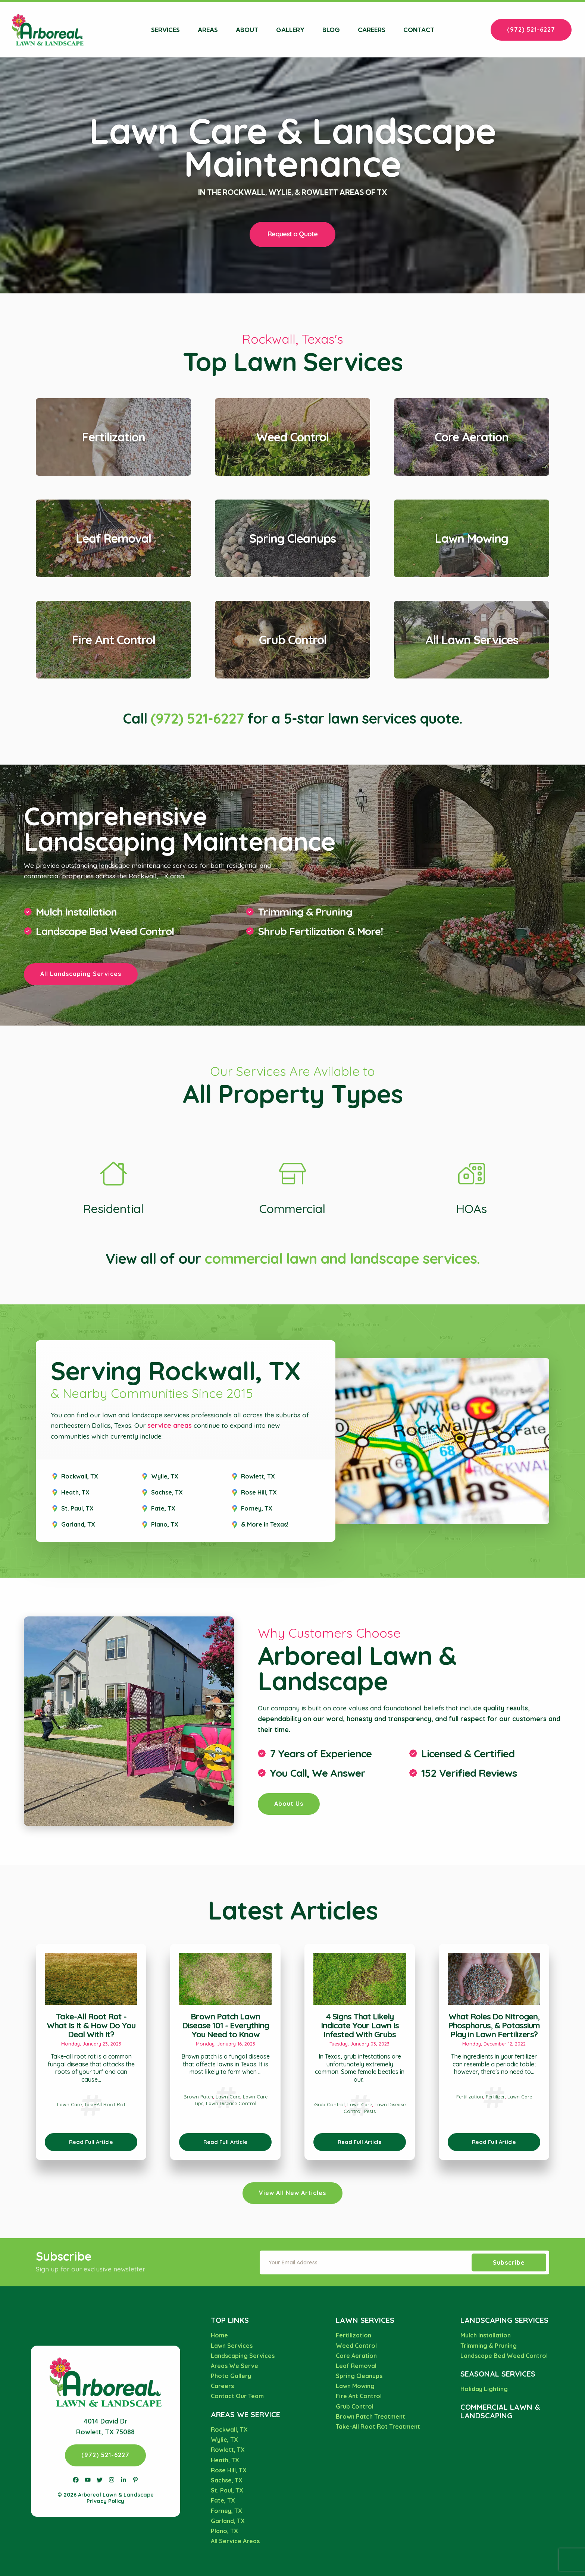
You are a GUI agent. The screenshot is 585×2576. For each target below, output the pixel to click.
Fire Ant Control (359, 2396)
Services (165, 30)
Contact (418, 30)
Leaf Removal (356, 2365)
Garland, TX (78, 1524)
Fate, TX (163, 1508)
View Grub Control (292, 606)
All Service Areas (235, 2541)
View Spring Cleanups (293, 505)
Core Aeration (356, 2355)
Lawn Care (69, 2104)
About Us (288, 1803)
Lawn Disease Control (231, 2103)
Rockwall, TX (79, 1476)
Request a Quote (292, 234)
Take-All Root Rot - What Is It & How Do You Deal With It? (91, 2025)
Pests (370, 2111)
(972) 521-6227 (531, 29)
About (247, 30)
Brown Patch (198, 2097)
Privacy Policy (105, 2501)
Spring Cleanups (359, 2376)
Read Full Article (91, 2142)
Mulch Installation (76, 911)
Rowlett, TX (258, 1476)
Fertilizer (495, 2097)
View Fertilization (114, 403)
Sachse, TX (167, 1492)
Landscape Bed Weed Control (504, 2355)
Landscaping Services (243, 2355)
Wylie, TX (164, 1476)
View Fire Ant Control (113, 606)
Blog (331, 30)
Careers (371, 30)
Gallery (290, 30)
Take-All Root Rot (104, 2104)
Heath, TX (75, 1492)
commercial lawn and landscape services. (342, 1258)
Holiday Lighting (484, 2389)
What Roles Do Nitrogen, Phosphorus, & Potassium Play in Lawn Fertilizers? (494, 2025)
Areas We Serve (234, 2365)
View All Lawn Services (472, 606)
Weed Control (356, 2345)
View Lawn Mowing (471, 505)
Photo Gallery (231, 2376)
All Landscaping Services (80, 973)
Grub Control (329, 2104)
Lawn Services (232, 2345)
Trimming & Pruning (305, 911)
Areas (208, 30)
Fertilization (469, 2097)
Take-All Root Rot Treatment (378, 2426)
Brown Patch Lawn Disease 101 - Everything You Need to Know (225, 2025)
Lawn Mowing (355, 2386)
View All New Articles (292, 2192)
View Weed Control (292, 403)
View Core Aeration (471, 403)
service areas (169, 1425)
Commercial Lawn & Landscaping (500, 2411)
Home (219, 2335)
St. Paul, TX (77, 1508)
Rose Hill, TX (259, 1492)
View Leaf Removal (113, 505)
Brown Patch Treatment (370, 2416)
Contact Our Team (237, 2396)
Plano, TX (164, 1524)
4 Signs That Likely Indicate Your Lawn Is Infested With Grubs (360, 2025)
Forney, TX (256, 1508)
